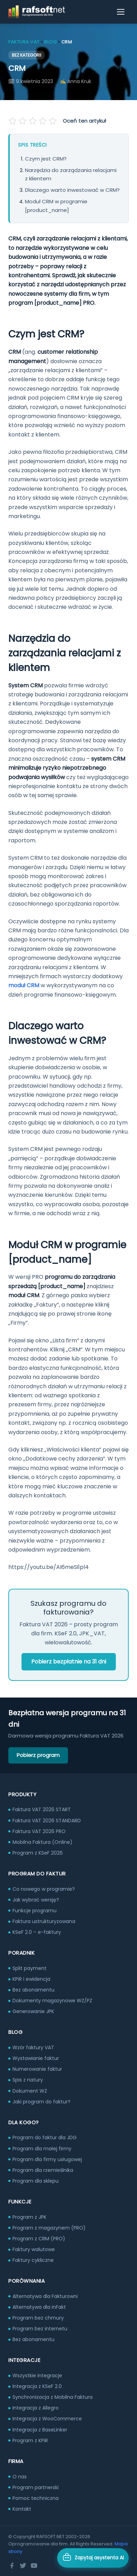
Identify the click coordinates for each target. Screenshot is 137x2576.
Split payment (29, 1968)
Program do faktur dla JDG (44, 2137)
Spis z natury (27, 2079)
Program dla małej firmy (41, 2148)
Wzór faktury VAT (33, 2047)
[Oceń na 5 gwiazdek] (52, 121)
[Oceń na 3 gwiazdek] (32, 121)
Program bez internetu (39, 2328)
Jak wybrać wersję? (35, 1899)
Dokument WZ (29, 2090)
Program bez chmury (38, 2317)
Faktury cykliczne (33, 2260)
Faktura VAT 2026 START (41, 1809)
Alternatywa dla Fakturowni (45, 2296)
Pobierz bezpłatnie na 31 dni (68, 1662)
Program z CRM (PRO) (38, 2238)
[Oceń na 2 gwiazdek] (23, 121)
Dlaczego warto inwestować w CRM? (72, 190)
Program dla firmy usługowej (47, 2159)
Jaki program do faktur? (41, 2101)
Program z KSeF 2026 (37, 1852)
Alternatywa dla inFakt (39, 2307)
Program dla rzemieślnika (42, 2170)
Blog (50, 42)
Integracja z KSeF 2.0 (37, 2386)
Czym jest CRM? (46, 158)
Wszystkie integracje (37, 2375)
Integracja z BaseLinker (39, 2429)
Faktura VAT (24, 42)
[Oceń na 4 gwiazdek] (42, 121)
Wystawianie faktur (35, 2058)
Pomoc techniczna (35, 2498)
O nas (19, 2476)
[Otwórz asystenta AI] (93, 2558)
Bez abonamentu (33, 1989)
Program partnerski (35, 2487)
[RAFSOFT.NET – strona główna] (36, 11)
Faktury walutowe (33, 2249)
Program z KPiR (30, 2440)
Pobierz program (38, 1755)
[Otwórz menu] (121, 11)
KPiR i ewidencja (31, 1979)
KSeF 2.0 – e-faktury (36, 1932)
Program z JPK (29, 2217)
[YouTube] (34, 2565)
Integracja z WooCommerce (47, 2418)
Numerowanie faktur (37, 2069)
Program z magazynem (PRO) (49, 2227)
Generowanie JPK (33, 2011)
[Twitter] (22, 2565)
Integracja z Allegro (35, 2407)
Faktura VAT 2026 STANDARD (46, 1820)
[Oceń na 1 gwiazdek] (13, 121)
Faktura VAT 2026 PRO (39, 1831)
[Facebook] (11, 2565)
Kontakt (21, 2508)
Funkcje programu (34, 1910)
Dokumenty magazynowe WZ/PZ (52, 2000)
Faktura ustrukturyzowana (43, 1921)
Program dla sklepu (35, 2180)
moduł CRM (23, 985)
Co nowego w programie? (43, 1889)
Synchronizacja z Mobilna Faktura (52, 2397)
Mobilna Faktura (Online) (42, 1842)
